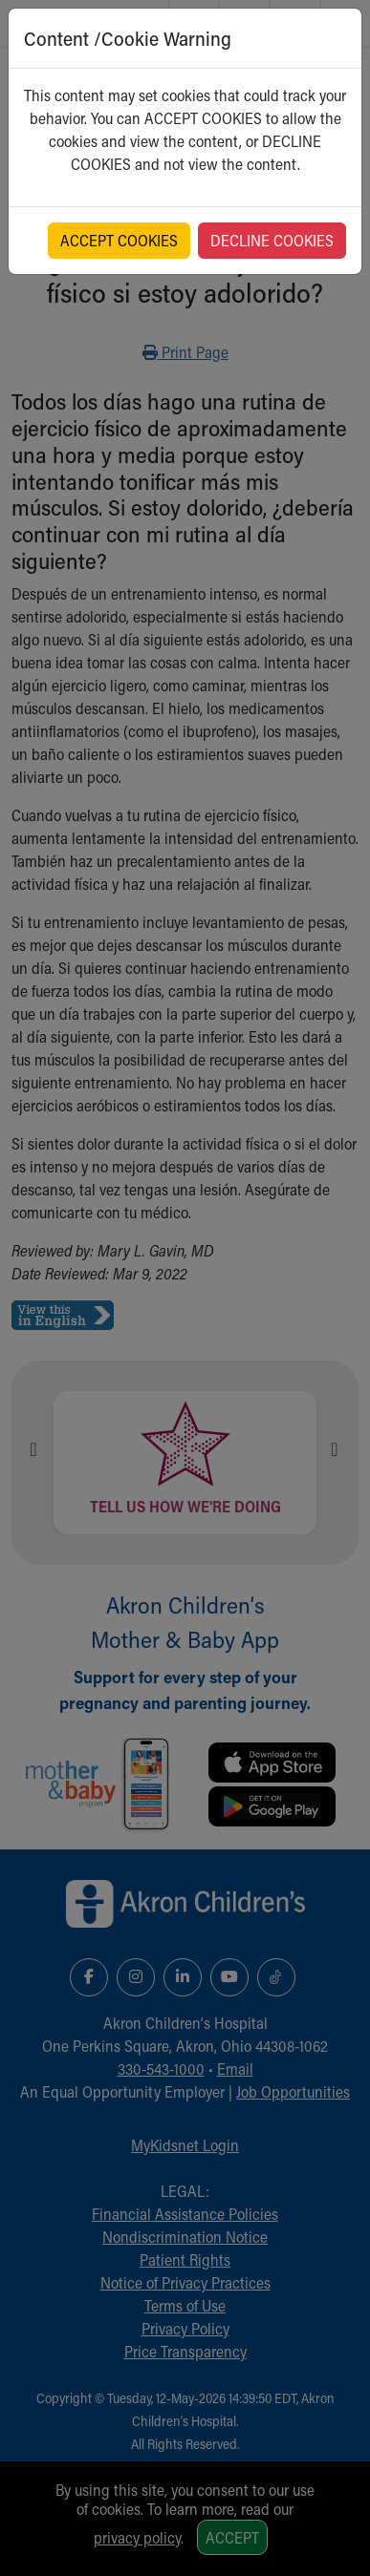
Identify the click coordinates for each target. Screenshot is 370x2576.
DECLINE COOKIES (272, 240)
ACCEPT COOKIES (119, 240)
